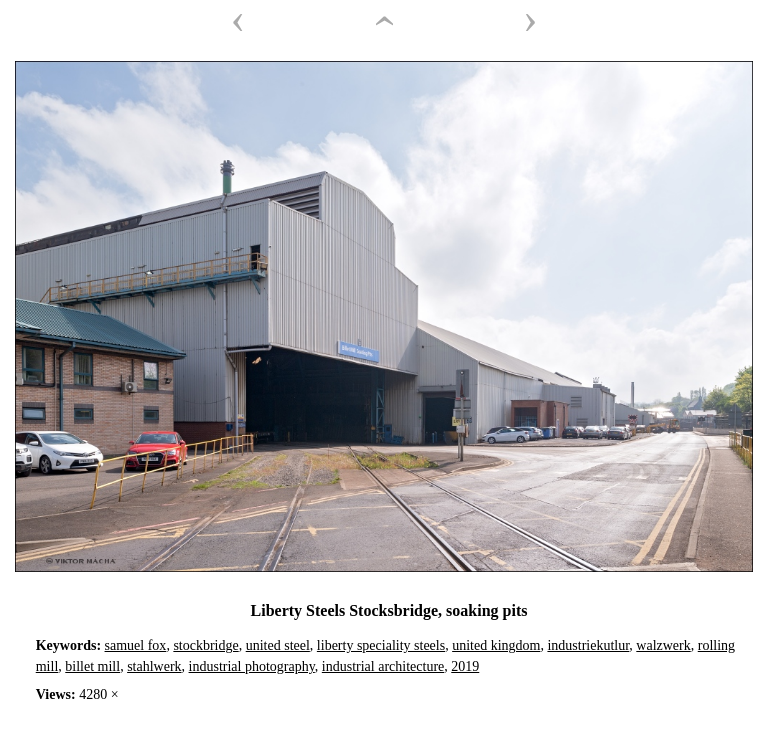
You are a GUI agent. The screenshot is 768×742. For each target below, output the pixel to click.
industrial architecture (383, 666)
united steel (278, 645)
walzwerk (663, 645)
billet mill (92, 666)
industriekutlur (588, 645)
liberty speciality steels (381, 645)
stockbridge (205, 645)
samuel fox (136, 645)
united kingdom (496, 645)
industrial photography (252, 666)
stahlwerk (154, 666)
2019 (465, 666)
